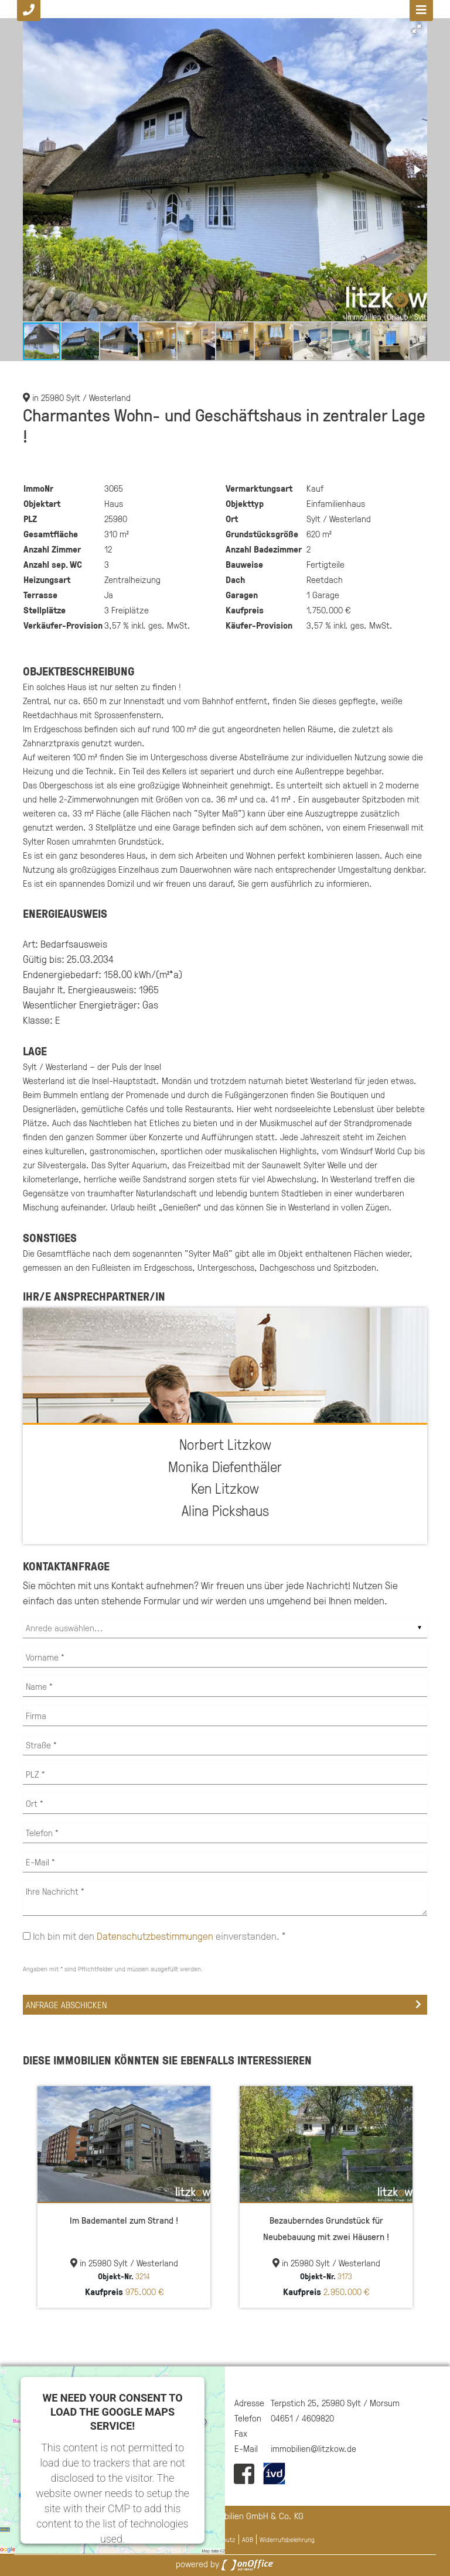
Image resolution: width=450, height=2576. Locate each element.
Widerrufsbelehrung (287, 2539)
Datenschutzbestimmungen (155, 1936)
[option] (124, 2197)
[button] (416, 28)
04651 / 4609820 (302, 2418)
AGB (247, 2539)
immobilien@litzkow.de (313, 2448)
